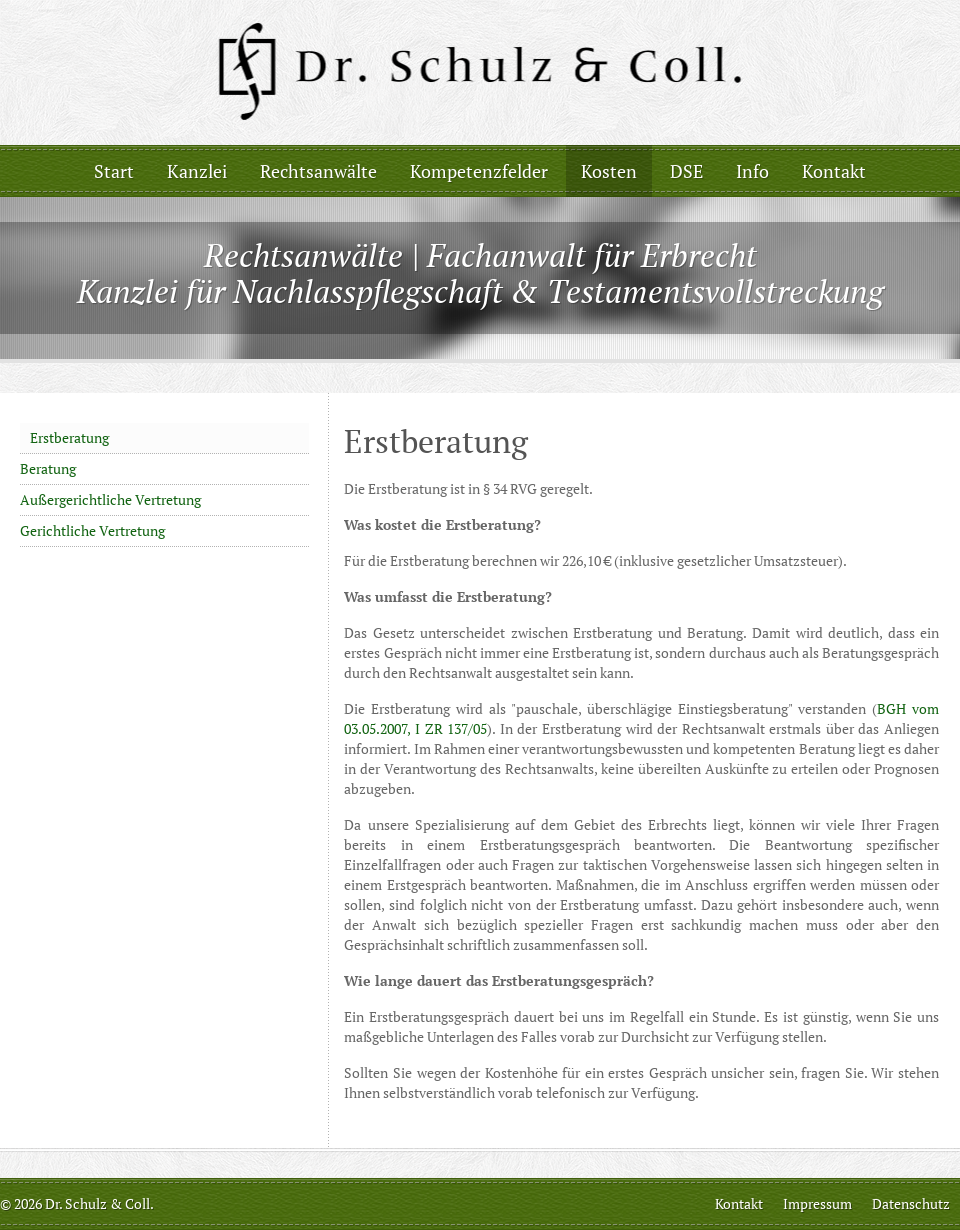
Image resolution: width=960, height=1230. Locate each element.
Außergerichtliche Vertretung (110, 499)
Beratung (48, 468)
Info (752, 171)
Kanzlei (197, 171)
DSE (686, 171)
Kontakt (834, 171)
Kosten (609, 171)
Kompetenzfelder (479, 171)
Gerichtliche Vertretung (92, 530)
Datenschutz (911, 1203)
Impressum (817, 1203)
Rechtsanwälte (318, 171)
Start (114, 171)
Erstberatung (69, 437)
